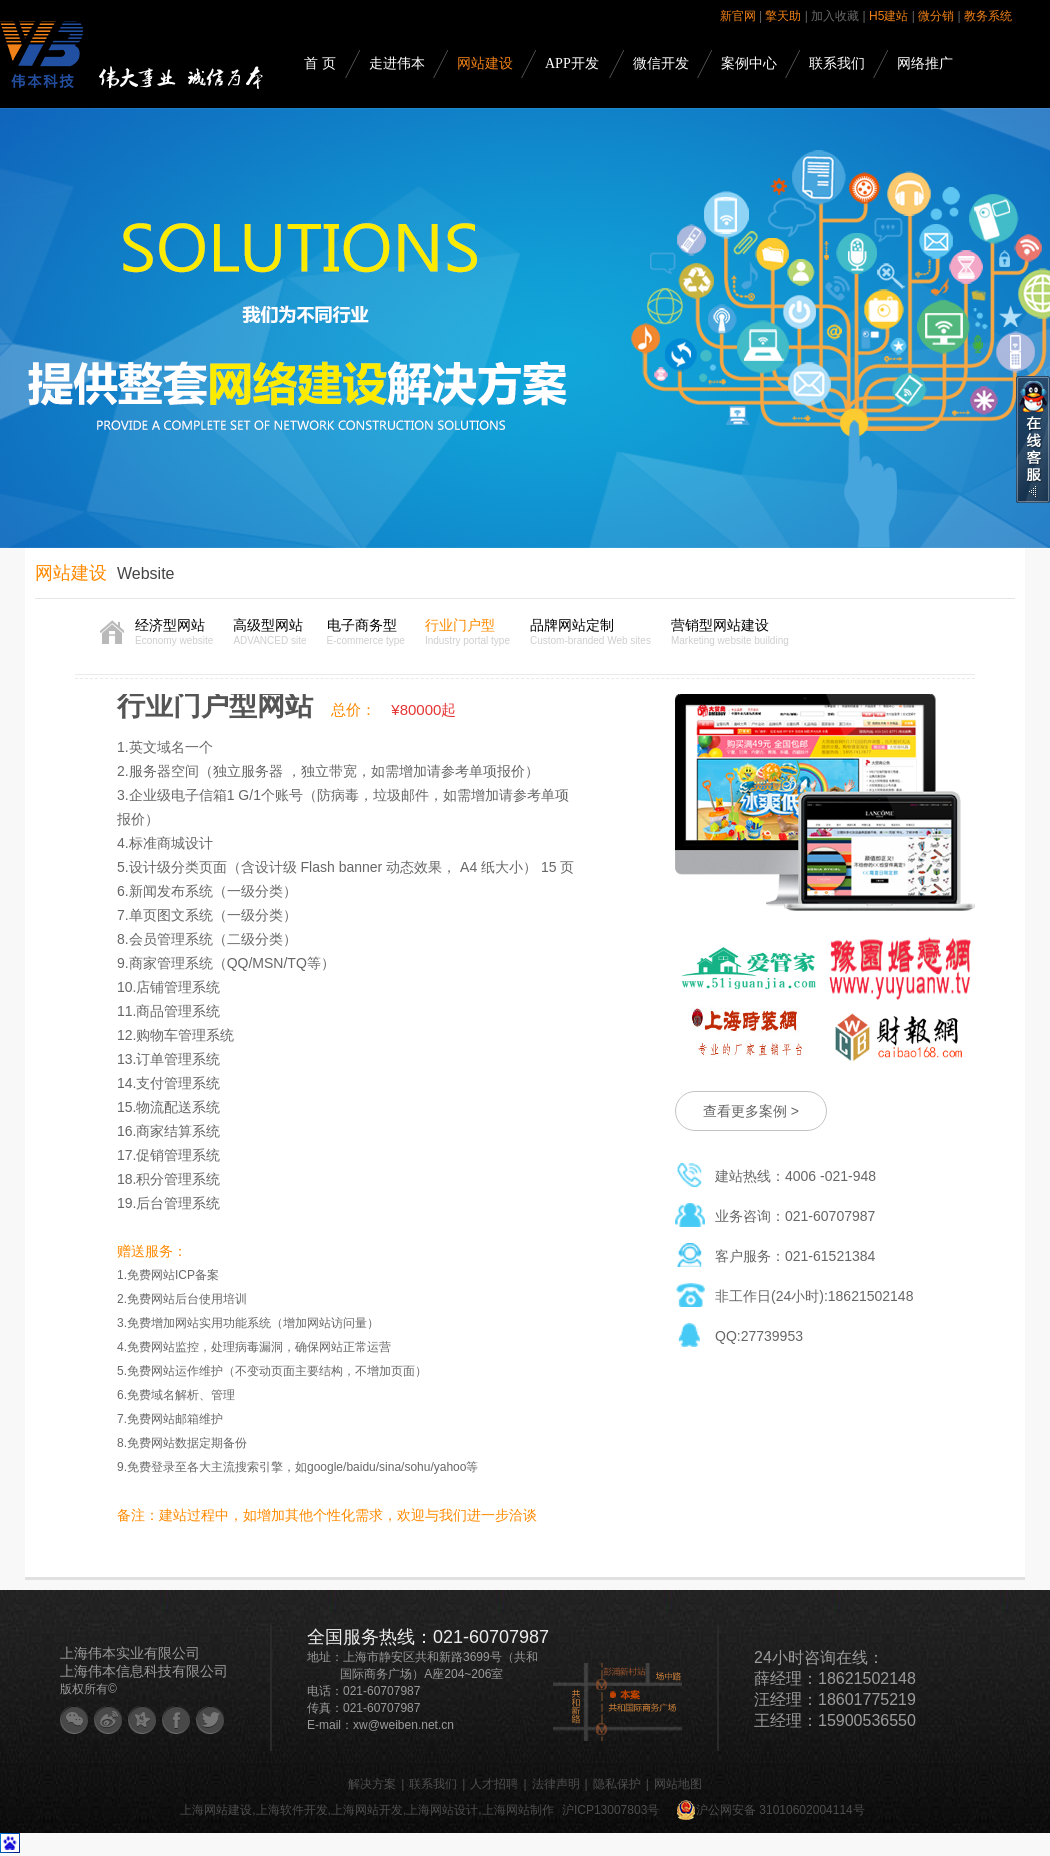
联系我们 (837, 63)
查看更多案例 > (751, 1111)
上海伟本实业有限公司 (130, 1653)
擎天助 (783, 16)
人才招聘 (494, 1784)
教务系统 (988, 16)
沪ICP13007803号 (610, 1810)
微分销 (936, 16)
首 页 (320, 63)
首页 (112, 632)
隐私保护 (617, 1784)
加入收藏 (835, 16)
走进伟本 (397, 63)
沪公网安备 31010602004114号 (770, 1810)
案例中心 (749, 63)
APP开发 (572, 63)
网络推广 (925, 63)
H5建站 (888, 16)
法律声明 (556, 1784)
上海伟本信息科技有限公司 (144, 1671)
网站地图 (678, 1784)
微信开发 (661, 63)
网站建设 (485, 63)
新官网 (738, 16)
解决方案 (372, 1784)
